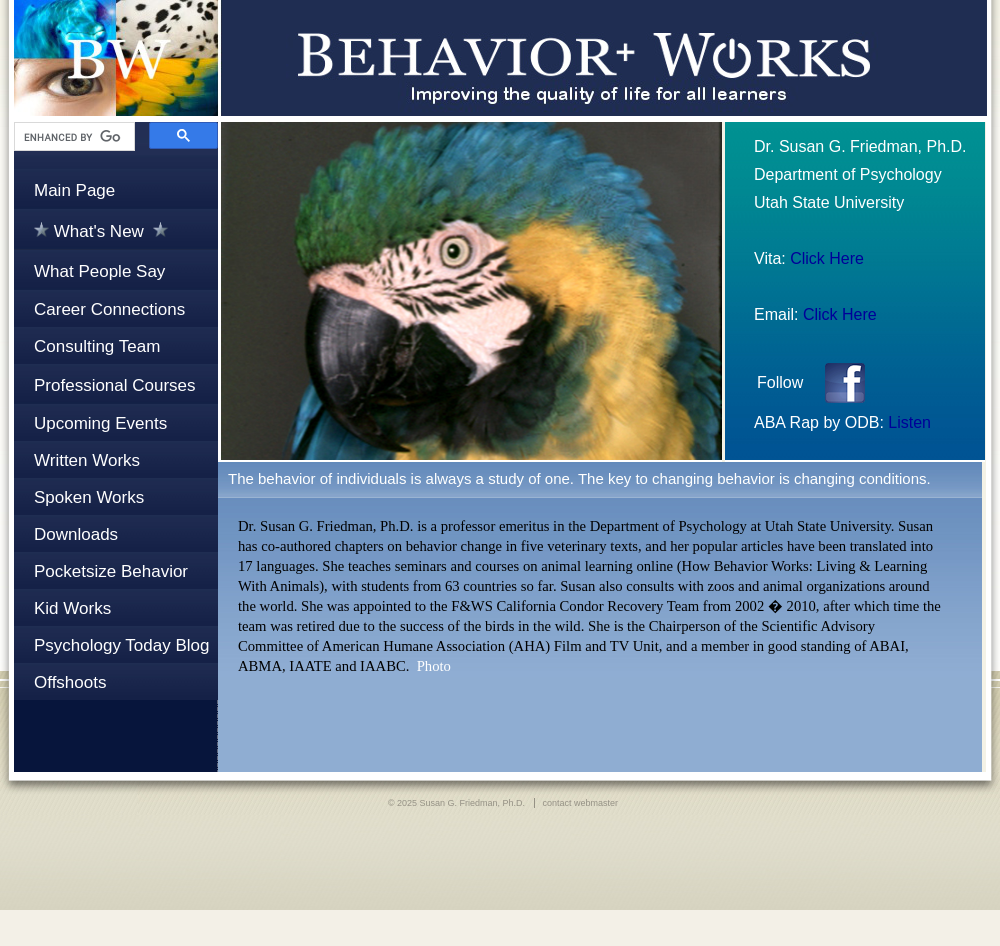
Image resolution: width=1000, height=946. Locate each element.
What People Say (99, 271)
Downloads (76, 534)
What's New (101, 231)
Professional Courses (115, 385)
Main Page (74, 190)
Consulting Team (97, 346)
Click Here (827, 258)
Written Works (87, 460)
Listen (909, 422)
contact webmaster (581, 803)
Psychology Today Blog (121, 645)
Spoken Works (89, 497)
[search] (72, 137)
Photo (434, 666)
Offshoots (70, 682)
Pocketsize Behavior (111, 571)
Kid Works (72, 608)
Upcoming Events (100, 423)
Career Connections (109, 309)
